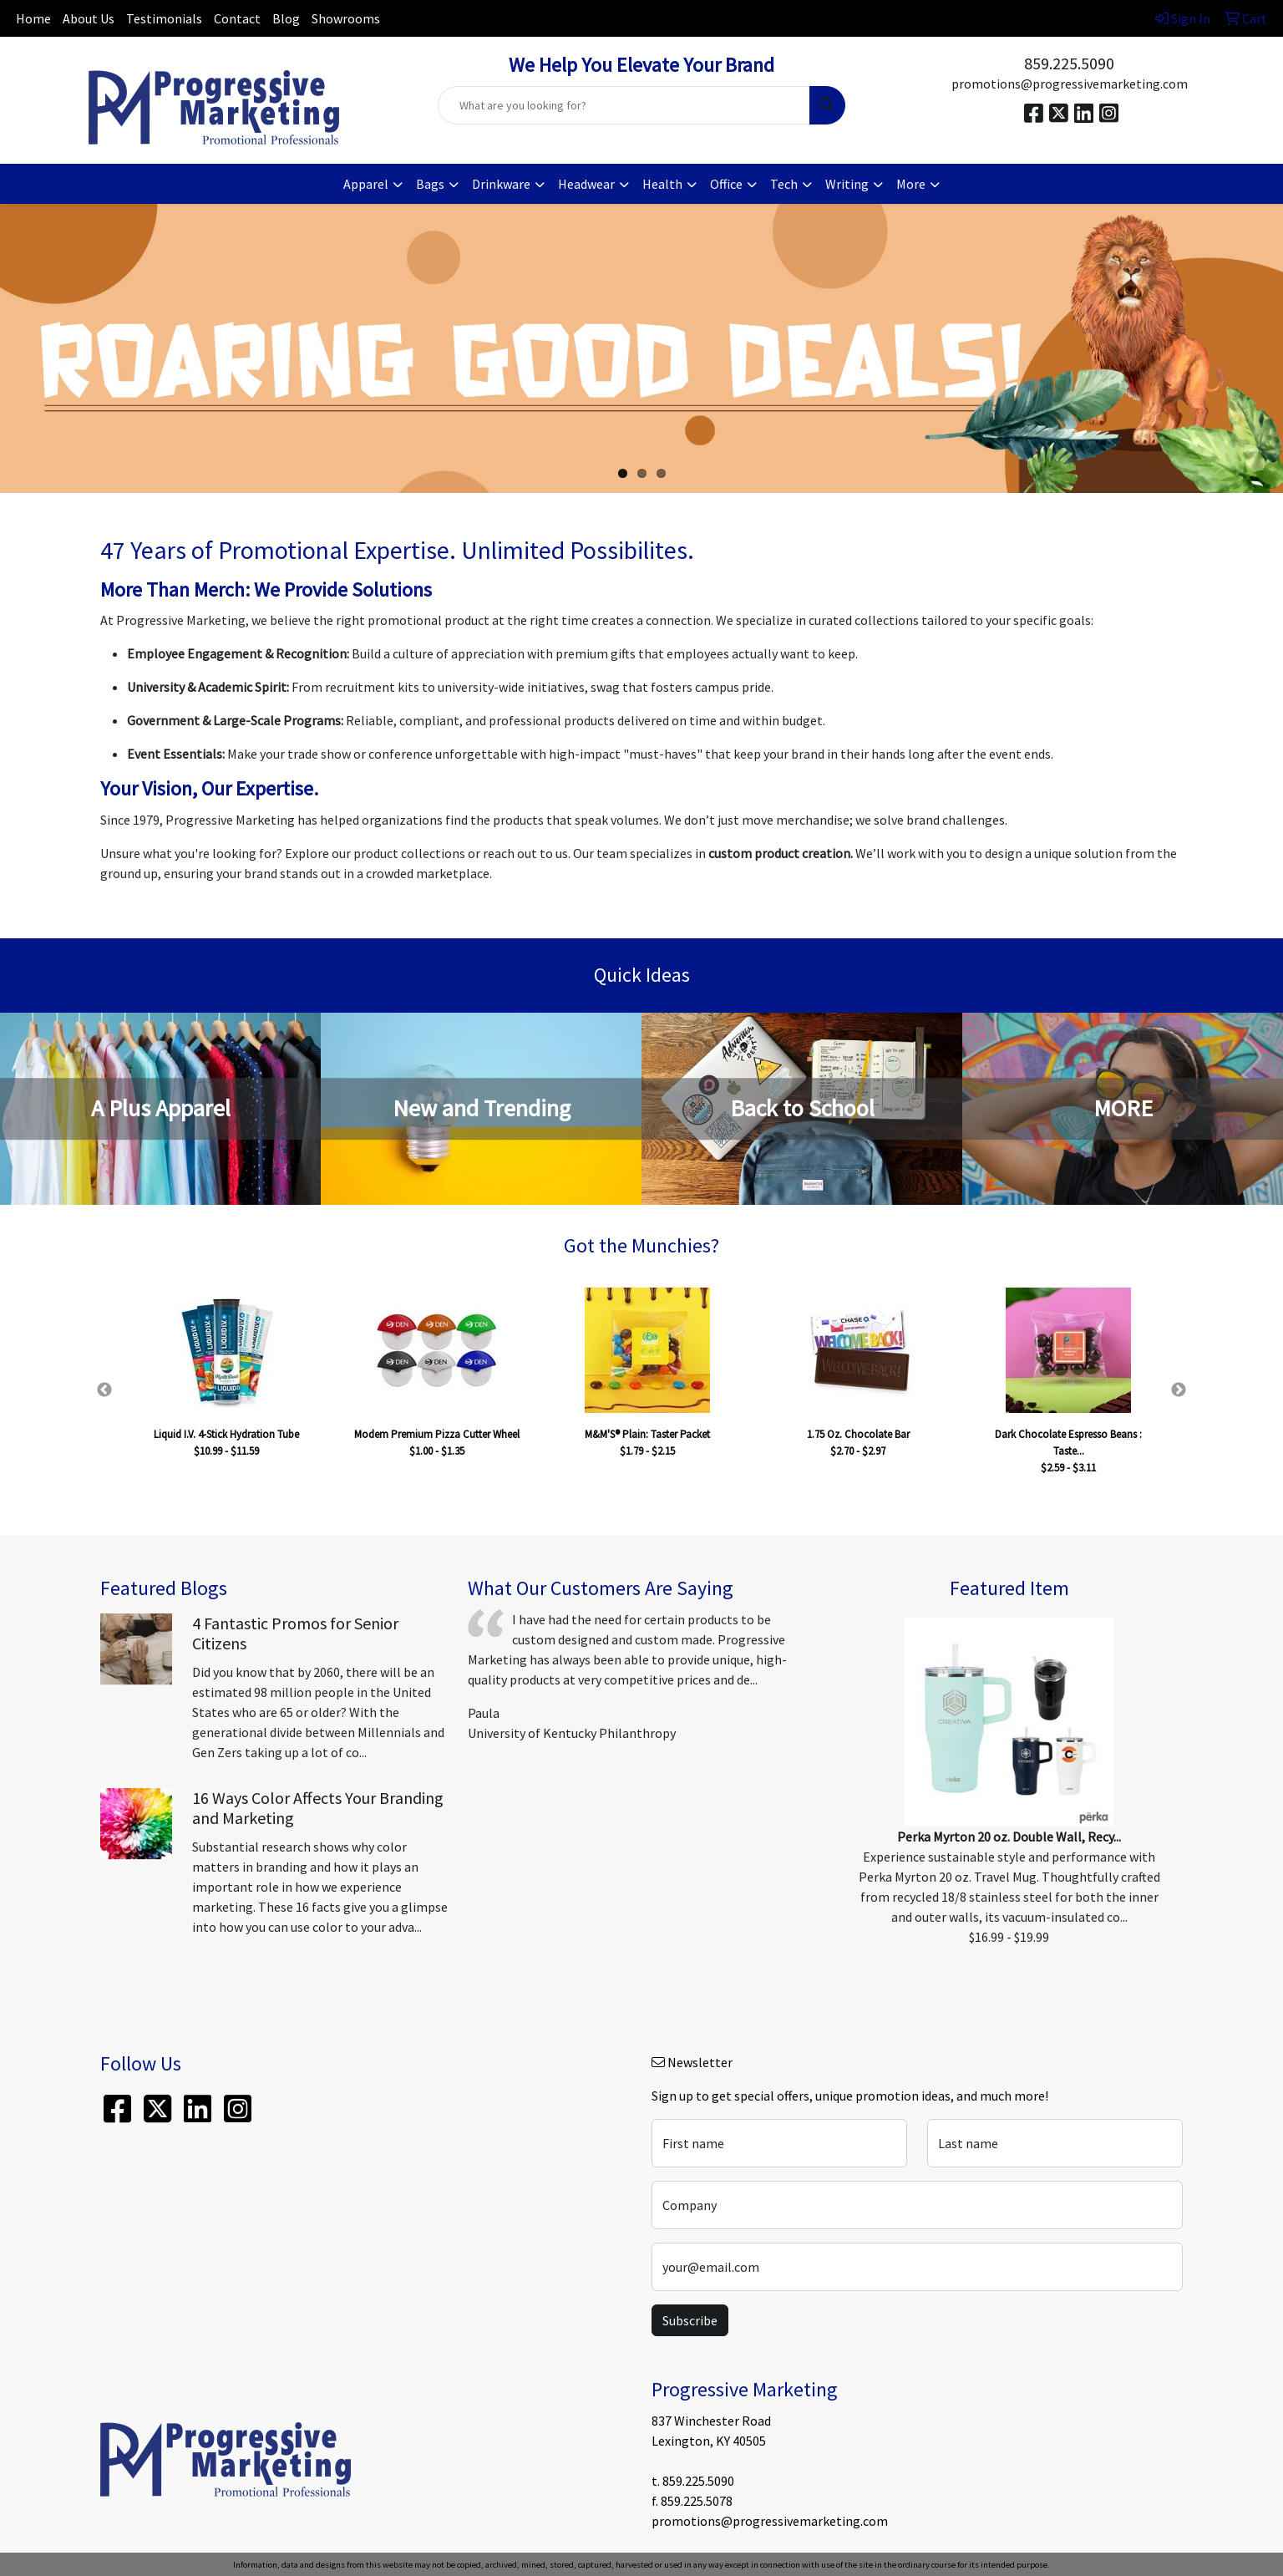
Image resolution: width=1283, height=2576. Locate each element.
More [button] (910, 183)
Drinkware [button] (501, 183)
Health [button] (662, 183)
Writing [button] (847, 183)
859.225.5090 (1069, 63)
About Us (88, 18)
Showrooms (346, 18)
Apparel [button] (365, 183)
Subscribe (690, 2320)
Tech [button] (784, 183)
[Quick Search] (624, 105)
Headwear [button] (586, 183)
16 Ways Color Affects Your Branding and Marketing (318, 1807)
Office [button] (726, 183)
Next (1178, 1390)
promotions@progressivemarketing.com (1069, 83)
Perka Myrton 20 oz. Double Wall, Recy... (1009, 1836)
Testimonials (164, 18)
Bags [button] (430, 183)
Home (33, 18)
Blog (286, 18)
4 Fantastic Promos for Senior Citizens (295, 1633)
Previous (104, 1390)
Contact (237, 18)
